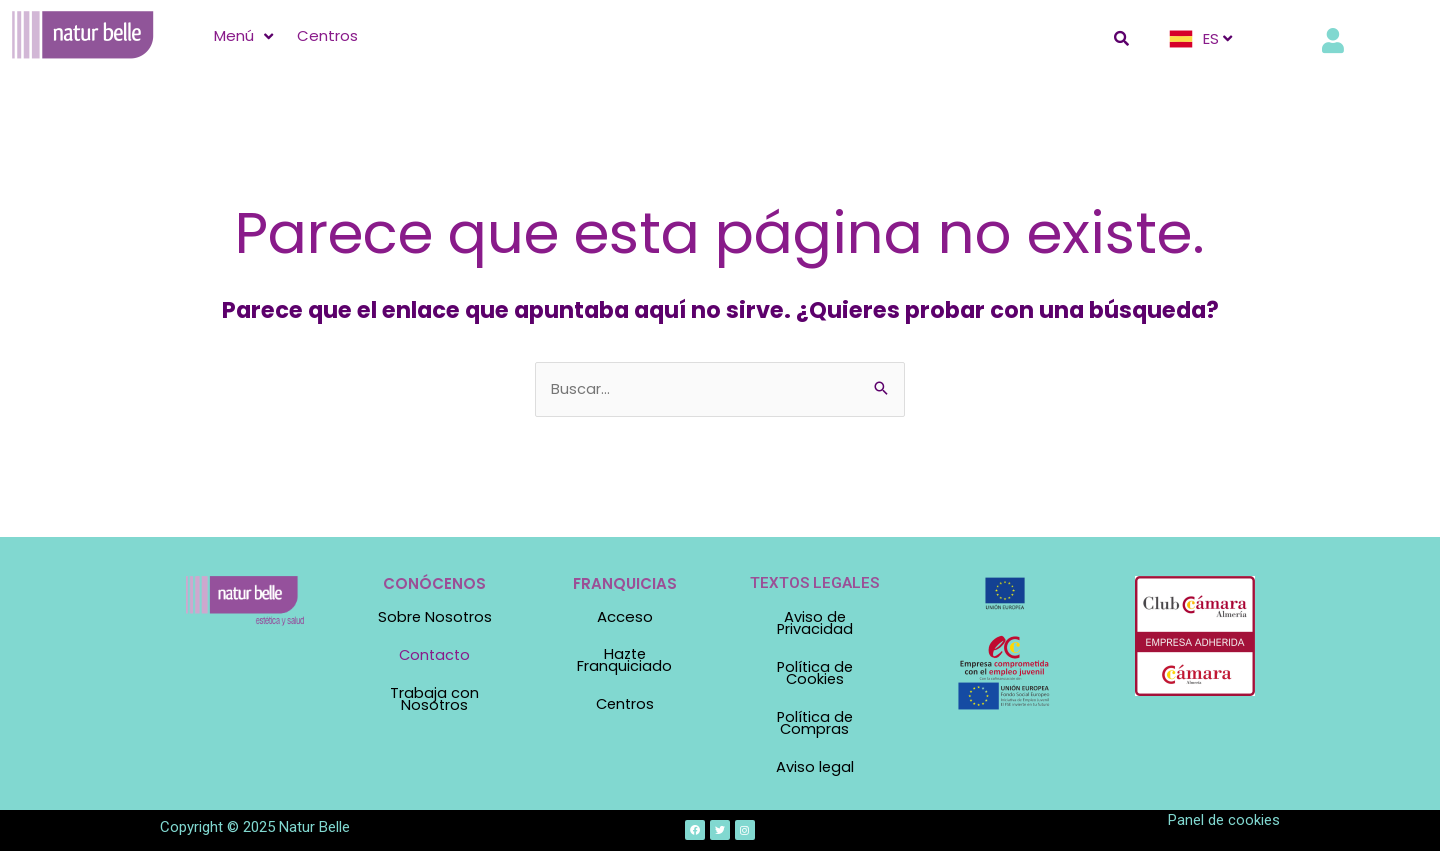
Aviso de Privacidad (814, 624)
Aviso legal (814, 762)
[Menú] (245, 36)
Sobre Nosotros (435, 618)
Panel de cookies (1224, 815)
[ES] (1203, 39)
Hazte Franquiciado (624, 661)
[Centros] (327, 36)
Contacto (435, 655)
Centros (624, 703)
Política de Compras (814, 720)
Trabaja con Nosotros (434, 698)
